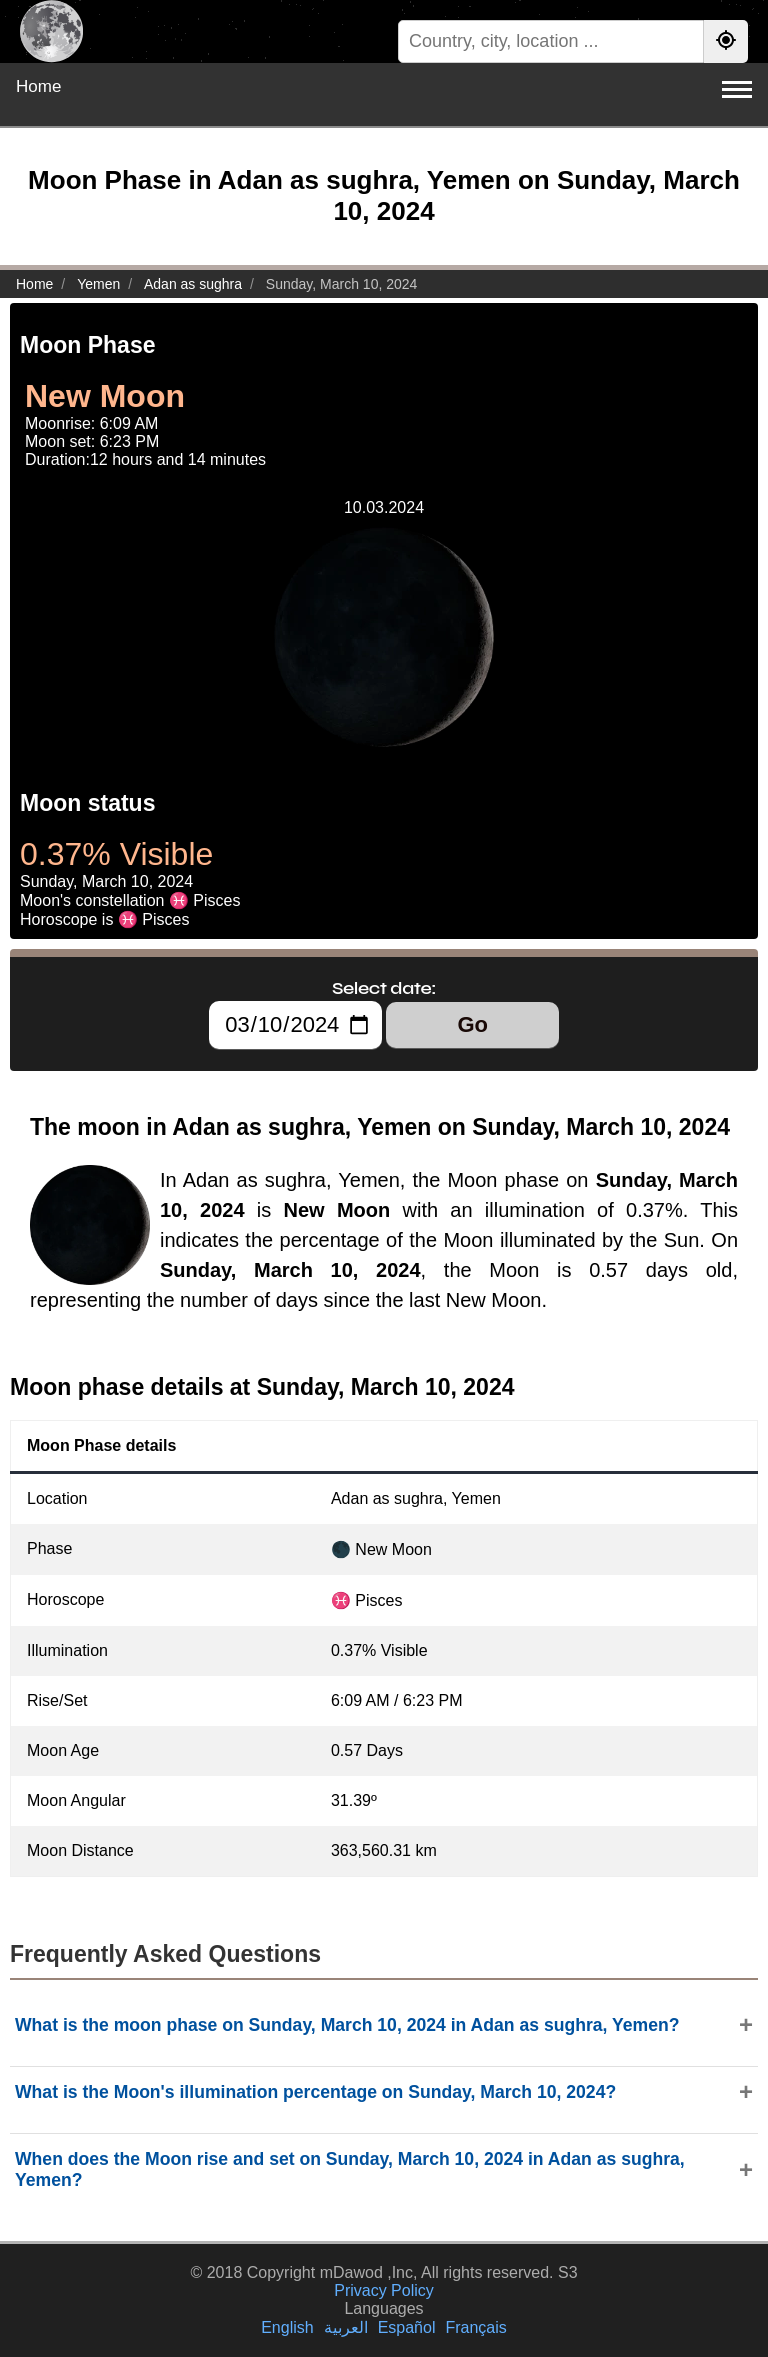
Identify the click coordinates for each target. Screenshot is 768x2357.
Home (38, 86)
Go (472, 1024)
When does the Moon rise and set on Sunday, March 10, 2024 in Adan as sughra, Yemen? (350, 2169)
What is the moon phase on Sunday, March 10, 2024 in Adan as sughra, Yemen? (347, 2025)
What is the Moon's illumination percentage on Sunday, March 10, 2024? (315, 2092)
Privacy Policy (384, 2290)
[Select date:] (295, 1025)
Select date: (384, 988)
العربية (346, 2327)
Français (475, 2327)
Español (407, 2327)
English (287, 2327)
